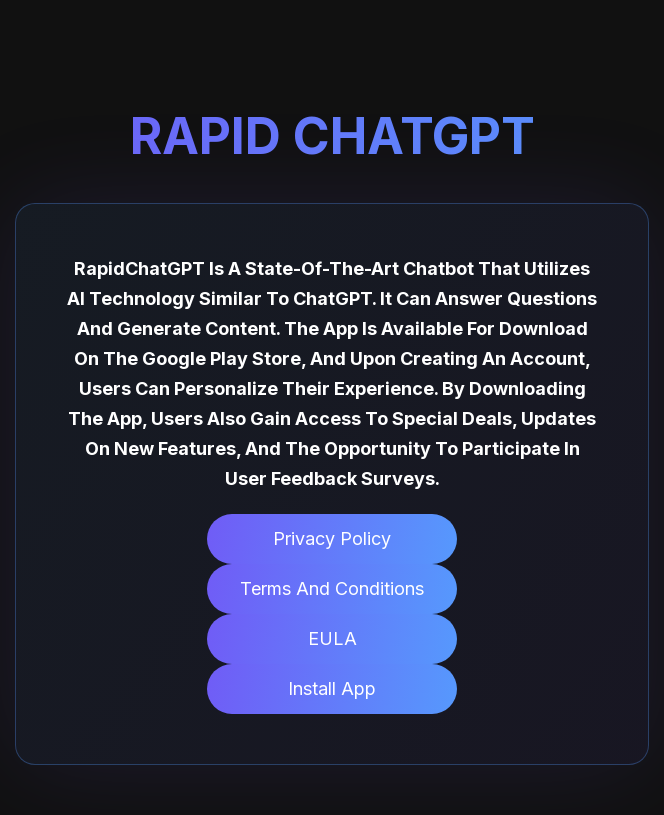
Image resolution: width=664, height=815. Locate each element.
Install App (332, 688)
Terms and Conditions (332, 588)
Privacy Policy (332, 538)
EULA (332, 638)
